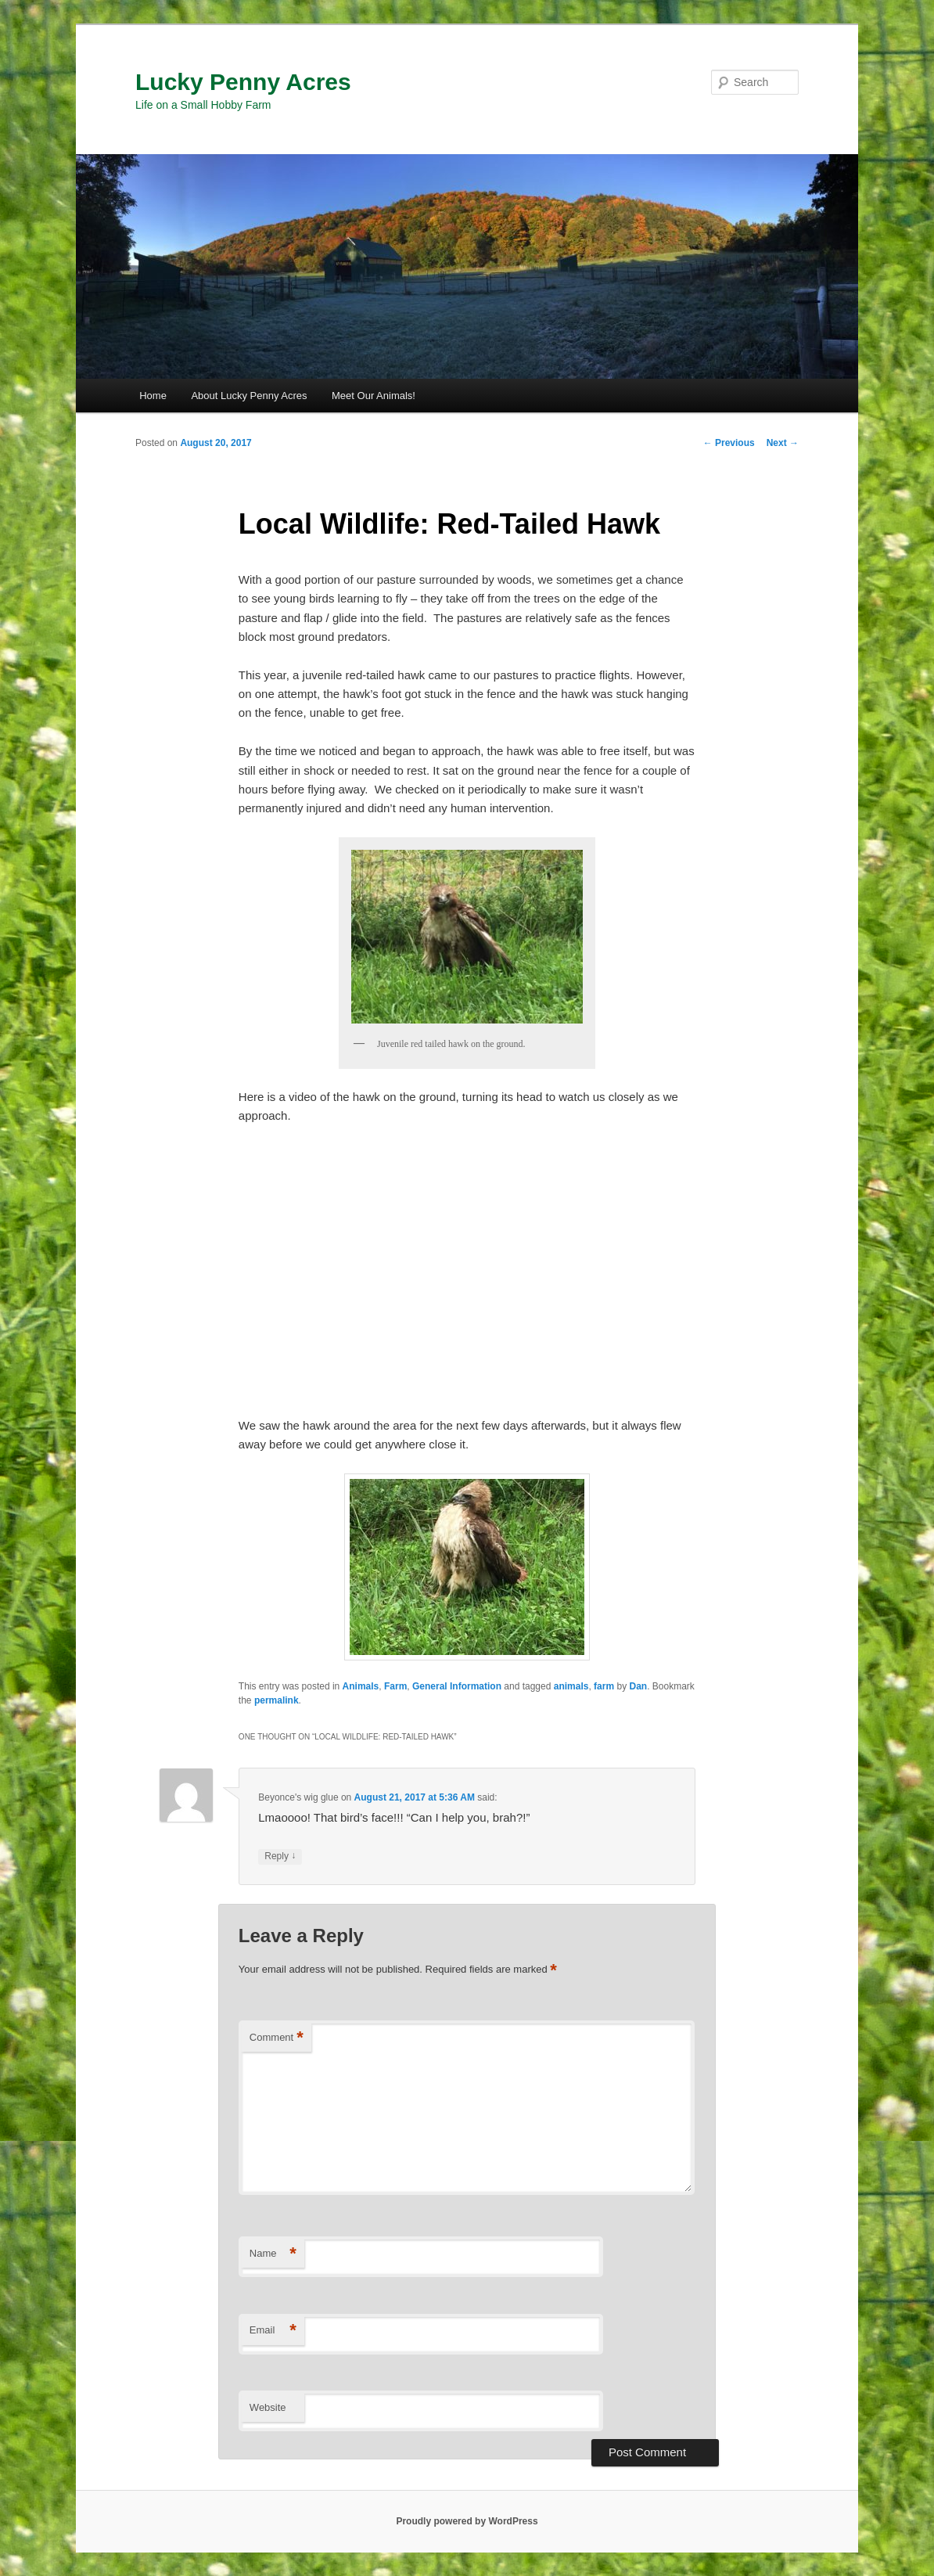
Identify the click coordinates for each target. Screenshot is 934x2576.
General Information (456, 1686)
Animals (361, 1686)
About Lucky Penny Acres (249, 395)
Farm (395, 1686)
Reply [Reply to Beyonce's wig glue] (280, 1856)
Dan (638, 1686)
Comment (277, 2038)
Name (273, 2254)
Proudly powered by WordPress (466, 2521)
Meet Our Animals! (373, 395)
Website (268, 2407)
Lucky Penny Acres (243, 82)
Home (153, 395)
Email (273, 2330)
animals (571, 1686)
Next (783, 442)
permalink (276, 1700)
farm (604, 1686)
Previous (729, 442)
